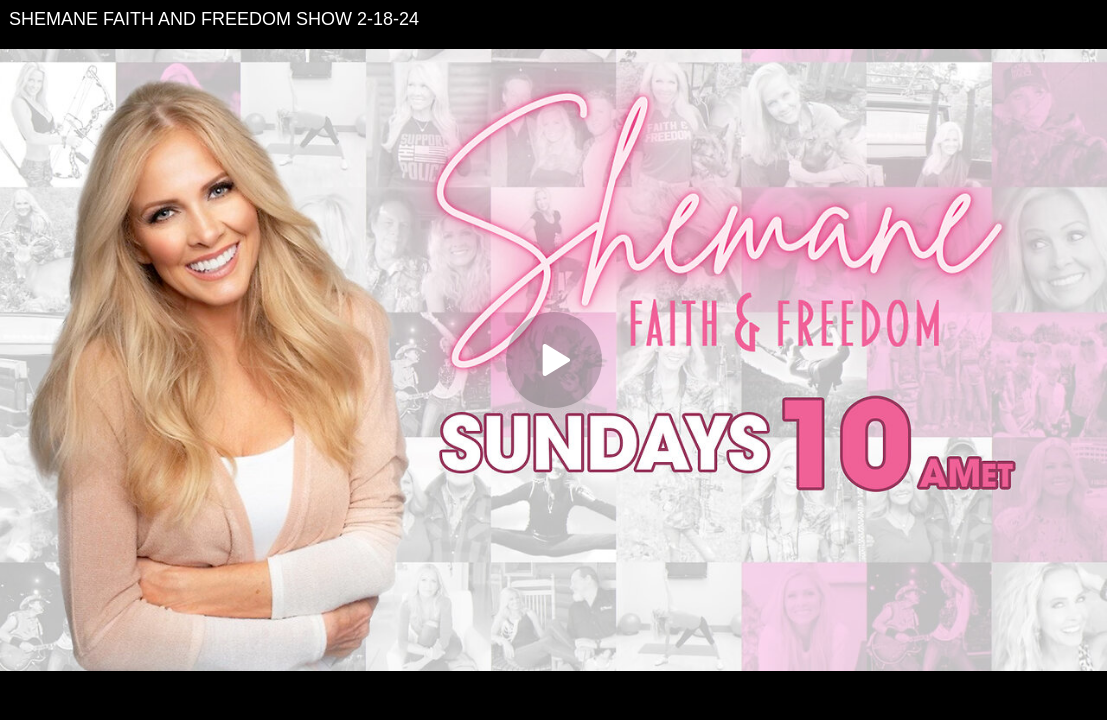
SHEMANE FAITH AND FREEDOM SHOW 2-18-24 (214, 19)
